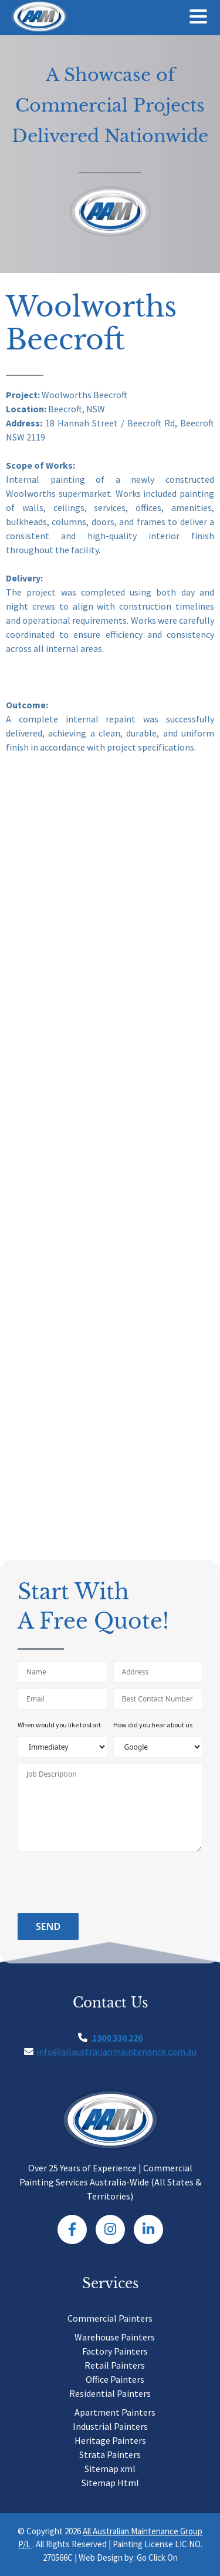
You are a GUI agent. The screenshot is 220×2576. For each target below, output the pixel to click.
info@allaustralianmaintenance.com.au (116, 2051)
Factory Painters (115, 2351)
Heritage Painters (110, 2440)
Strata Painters (110, 2454)
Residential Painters (110, 2393)
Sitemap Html (110, 2482)
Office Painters (115, 2379)
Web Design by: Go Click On (128, 2557)
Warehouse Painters (115, 2337)
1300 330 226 (117, 2037)
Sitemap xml (110, 2468)
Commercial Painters (110, 2318)
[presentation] (107, 1884)
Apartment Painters (115, 2412)
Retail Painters (114, 2365)
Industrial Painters (110, 2426)
